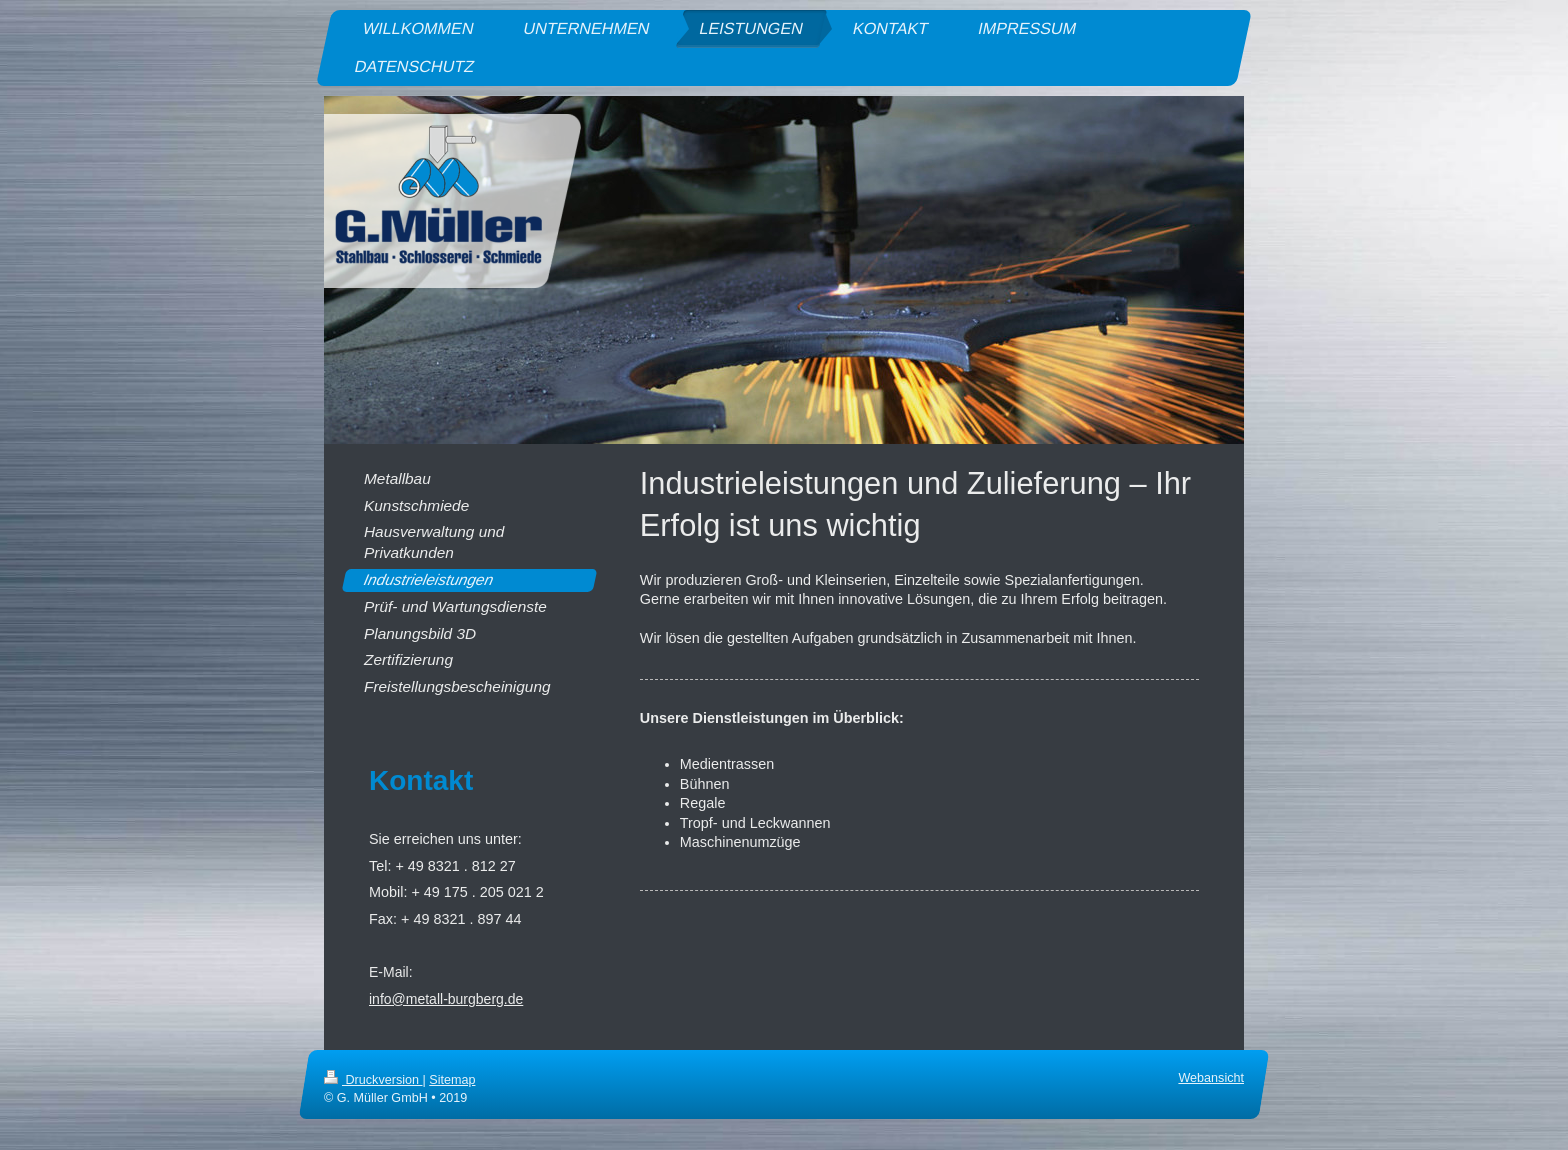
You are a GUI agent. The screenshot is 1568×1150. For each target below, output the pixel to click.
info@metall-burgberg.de (446, 999)
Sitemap (452, 1080)
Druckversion (373, 1080)
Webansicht (1211, 1078)
